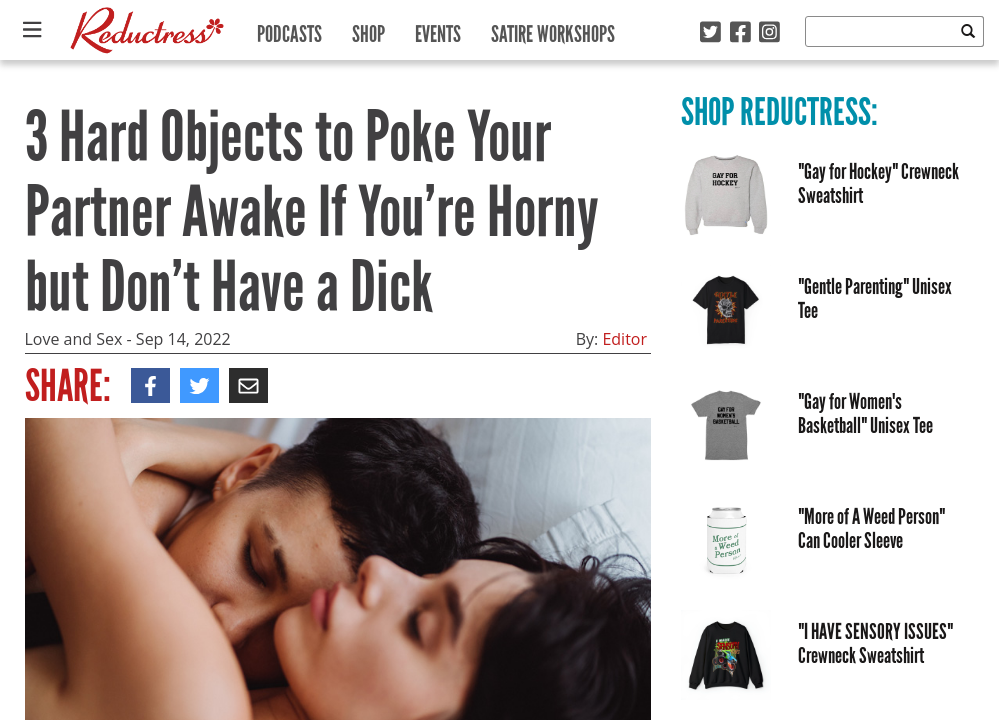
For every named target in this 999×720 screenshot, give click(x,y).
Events (438, 29)
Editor (624, 339)
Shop (368, 29)
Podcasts (289, 29)
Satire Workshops (553, 29)
